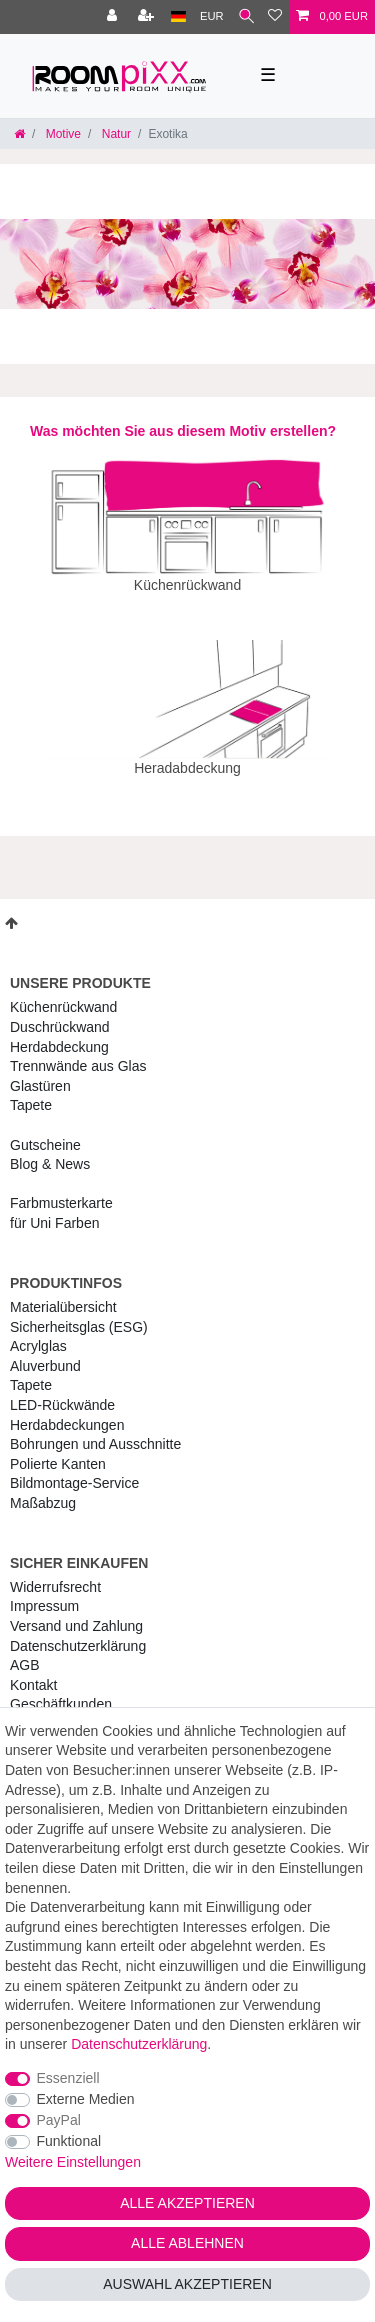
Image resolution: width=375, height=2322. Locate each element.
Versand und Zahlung (76, 1612)
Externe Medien (86, 2099)
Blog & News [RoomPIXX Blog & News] (50, 1150)
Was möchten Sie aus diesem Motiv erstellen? (183, 431)
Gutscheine (45, 1131)
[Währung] (212, 17)
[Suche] (246, 17)
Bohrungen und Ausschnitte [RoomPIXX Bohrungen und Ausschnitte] (95, 1430)
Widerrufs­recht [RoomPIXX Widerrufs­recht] (55, 1573)
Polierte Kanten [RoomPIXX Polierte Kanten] (58, 1450)
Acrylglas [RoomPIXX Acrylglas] (38, 1332)
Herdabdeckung (59, 1033)
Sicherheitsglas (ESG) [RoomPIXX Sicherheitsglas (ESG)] (79, 1313)
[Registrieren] (148, 17)
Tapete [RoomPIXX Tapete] (31, 1371)
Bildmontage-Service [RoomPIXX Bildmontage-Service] (74, 1469)
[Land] (178, 17)
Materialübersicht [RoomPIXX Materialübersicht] (63, 1293)
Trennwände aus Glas (78, 1052)
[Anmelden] (114, 17)
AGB (25, 1651)
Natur (114, 134)
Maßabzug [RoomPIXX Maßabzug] (43, 1489)
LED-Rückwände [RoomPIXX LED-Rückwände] (62, 1391)
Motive (61, 134)
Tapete (31, 1091)
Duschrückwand (60, 1013)
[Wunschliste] (275, 17)
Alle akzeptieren (187, 2203)
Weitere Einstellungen (73, 2162)
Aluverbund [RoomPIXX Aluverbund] (45, 1352)
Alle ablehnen (187, 2243)
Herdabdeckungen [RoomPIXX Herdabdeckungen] (67, 1411)
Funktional (69, 2141)
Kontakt (33, 1671)
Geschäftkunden (61, 1690)
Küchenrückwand (63, 993)
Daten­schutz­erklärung (78, 1632)
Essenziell (68, 2078)
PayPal (59, 2120)
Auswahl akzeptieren (187, 2284)
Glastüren (40, 1072)
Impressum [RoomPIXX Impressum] (44, 1592)
